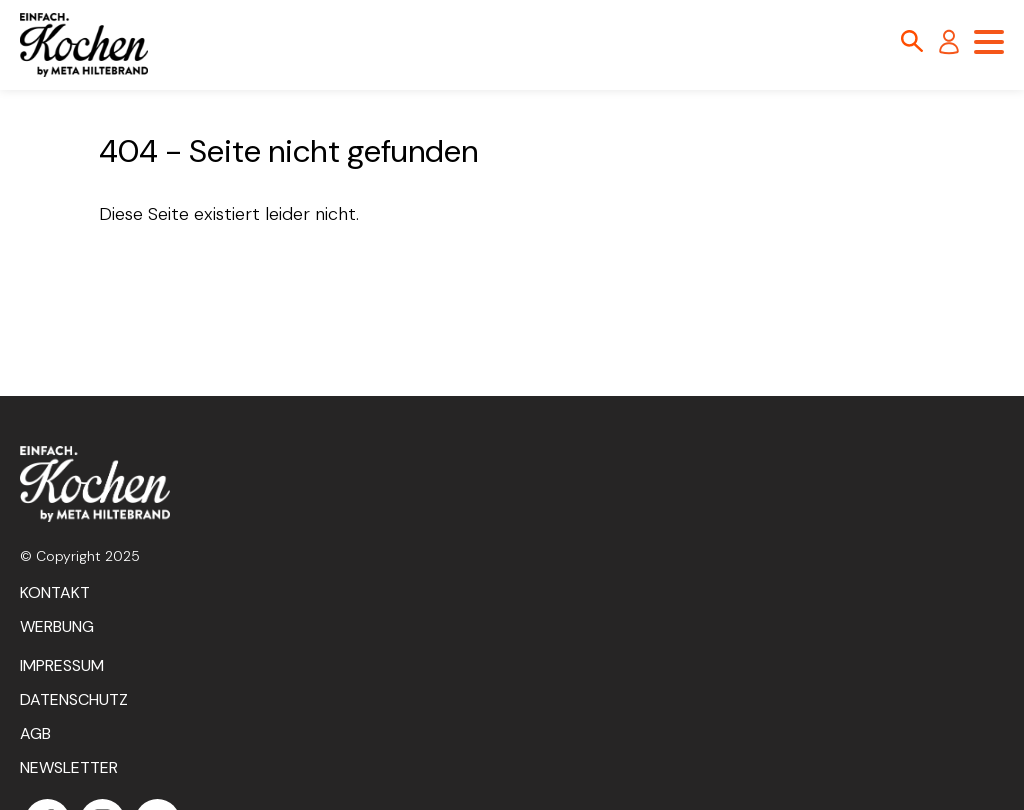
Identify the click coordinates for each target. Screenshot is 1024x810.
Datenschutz (74, 699)
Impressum (62, 665)
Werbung (57, 626)
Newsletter (69, 767)
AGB (35, 733)
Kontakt (55, 592)
